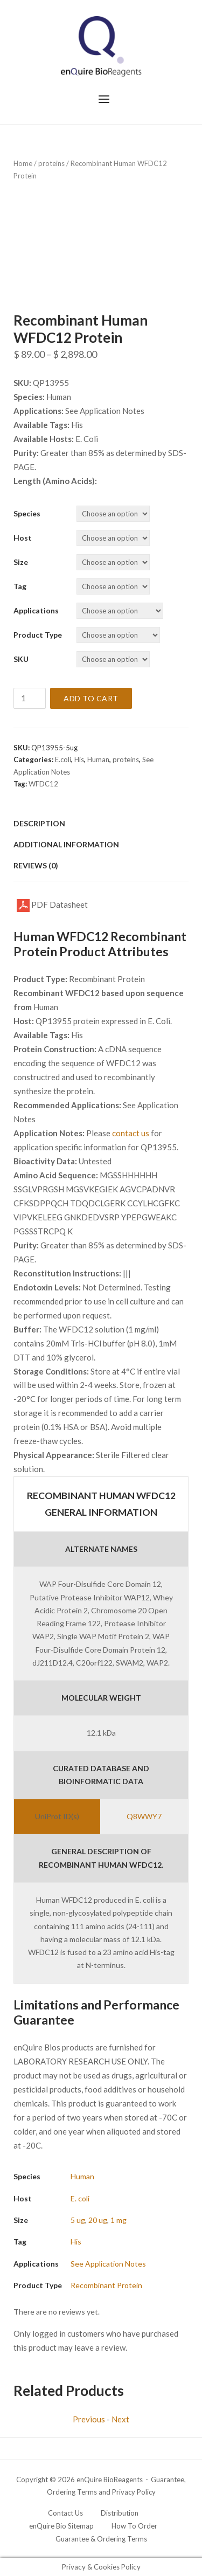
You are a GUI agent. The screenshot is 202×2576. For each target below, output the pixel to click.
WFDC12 (43, 783)
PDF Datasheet (52, 905)
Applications (36, 610)
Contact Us (65, 2513)
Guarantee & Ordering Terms (101, 2538)
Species (26, 513)
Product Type (37, 634)
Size (20, 562)
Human (98, 759)
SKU (21, 659)
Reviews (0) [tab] (35, 865)
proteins (51, 163)
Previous (89, 2419)
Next (120, 2419)
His (79, 759)
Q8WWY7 (144, 1816)
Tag (19, 586)
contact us (130, 1133)
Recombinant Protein (106, 2285)
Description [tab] (39, 823)
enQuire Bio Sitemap (61, 2526)
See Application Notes (108, 2263)
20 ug (97, 2220)
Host (22, 537)
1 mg (118, 2220)
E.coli (63, 759)
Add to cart (91, 698)
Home (22, 163)
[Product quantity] (29, 698)
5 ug (78, 2220)
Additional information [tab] (66, 844)
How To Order (134, 2526)
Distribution (119, 2513)
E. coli (80, 2198)
